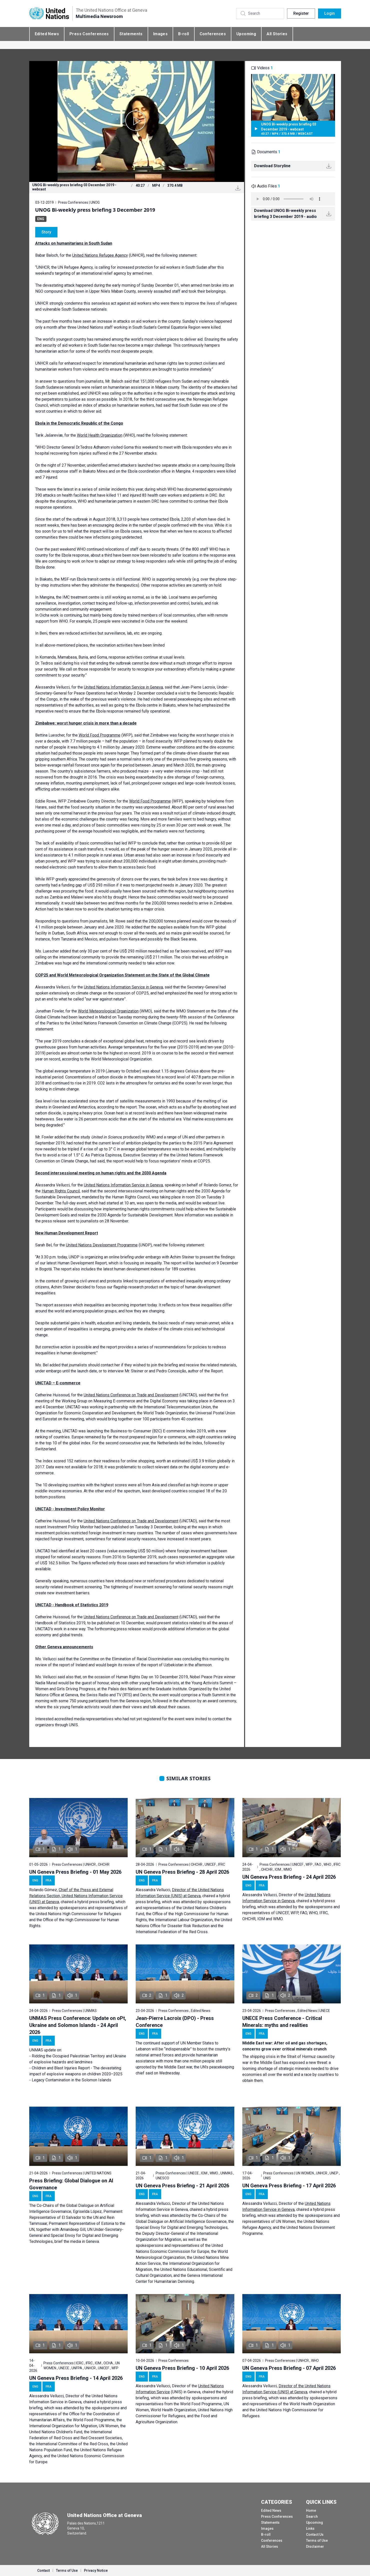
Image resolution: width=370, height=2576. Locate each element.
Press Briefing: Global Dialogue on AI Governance (71, 2184)
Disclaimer (315, 2547)
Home (311, 2511)
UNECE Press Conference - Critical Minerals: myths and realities (282, 2021)
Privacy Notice (96, 2571)
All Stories (277, 33)
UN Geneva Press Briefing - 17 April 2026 (289, 2186)
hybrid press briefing (95, 1901)
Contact (43, 2571)
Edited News (47, 33)
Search (312, 2517)
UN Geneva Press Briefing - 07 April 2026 (289, 2368)
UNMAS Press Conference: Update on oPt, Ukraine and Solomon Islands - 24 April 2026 (77, 2025)
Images (160, 33)
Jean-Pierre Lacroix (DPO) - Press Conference (175, 2021)
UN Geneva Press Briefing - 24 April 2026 (289, 1877)
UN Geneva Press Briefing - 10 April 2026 (182, 2368)
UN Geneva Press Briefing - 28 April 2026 (182, 1872)
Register (301, 13)
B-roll (183, 33)
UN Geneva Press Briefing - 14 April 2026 (76, 2378)
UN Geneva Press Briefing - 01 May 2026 (75, 1872)
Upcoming (246, 33)
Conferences (213, 33)
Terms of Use (317, 2541)
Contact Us (315, 2535)
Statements (131, 33)
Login (329, 13)
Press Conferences (89, 33)
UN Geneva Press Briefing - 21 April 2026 (182, 2186)
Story (46, 232)
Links (310, 2529)
